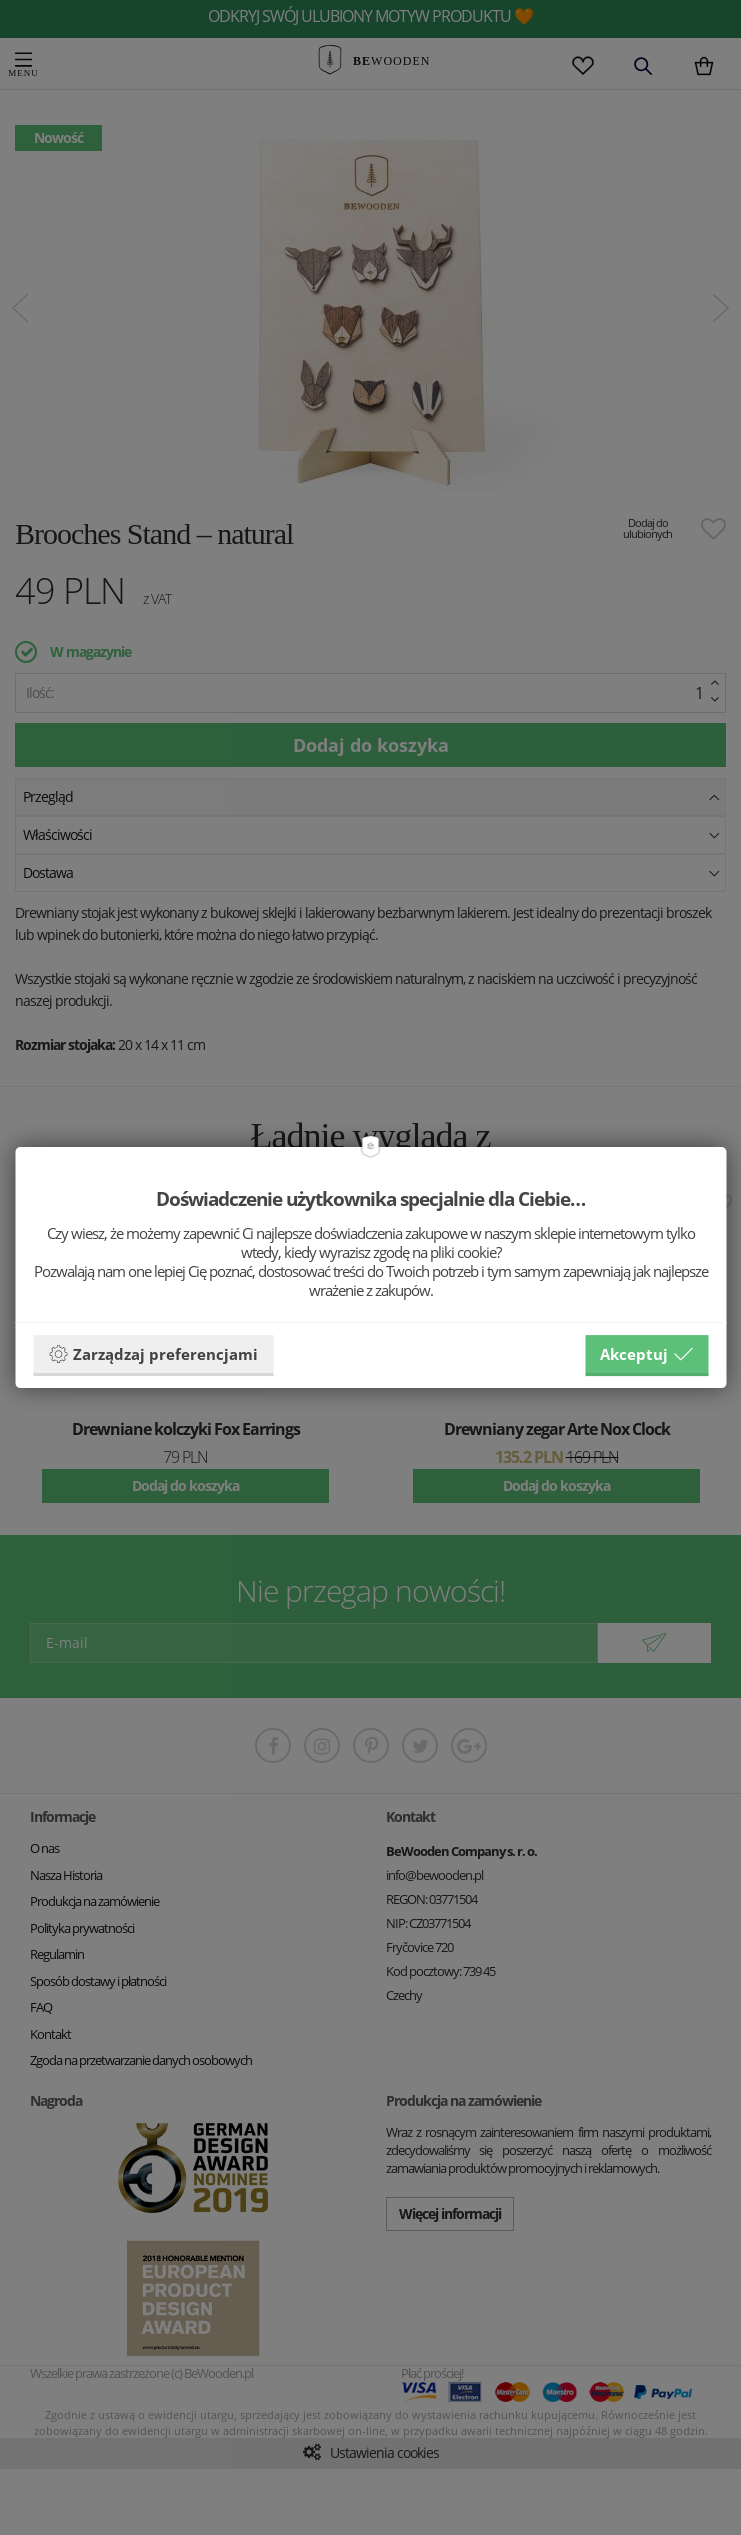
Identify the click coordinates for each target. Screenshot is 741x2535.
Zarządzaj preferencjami (153, 1354)
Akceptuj (646, 1354)
